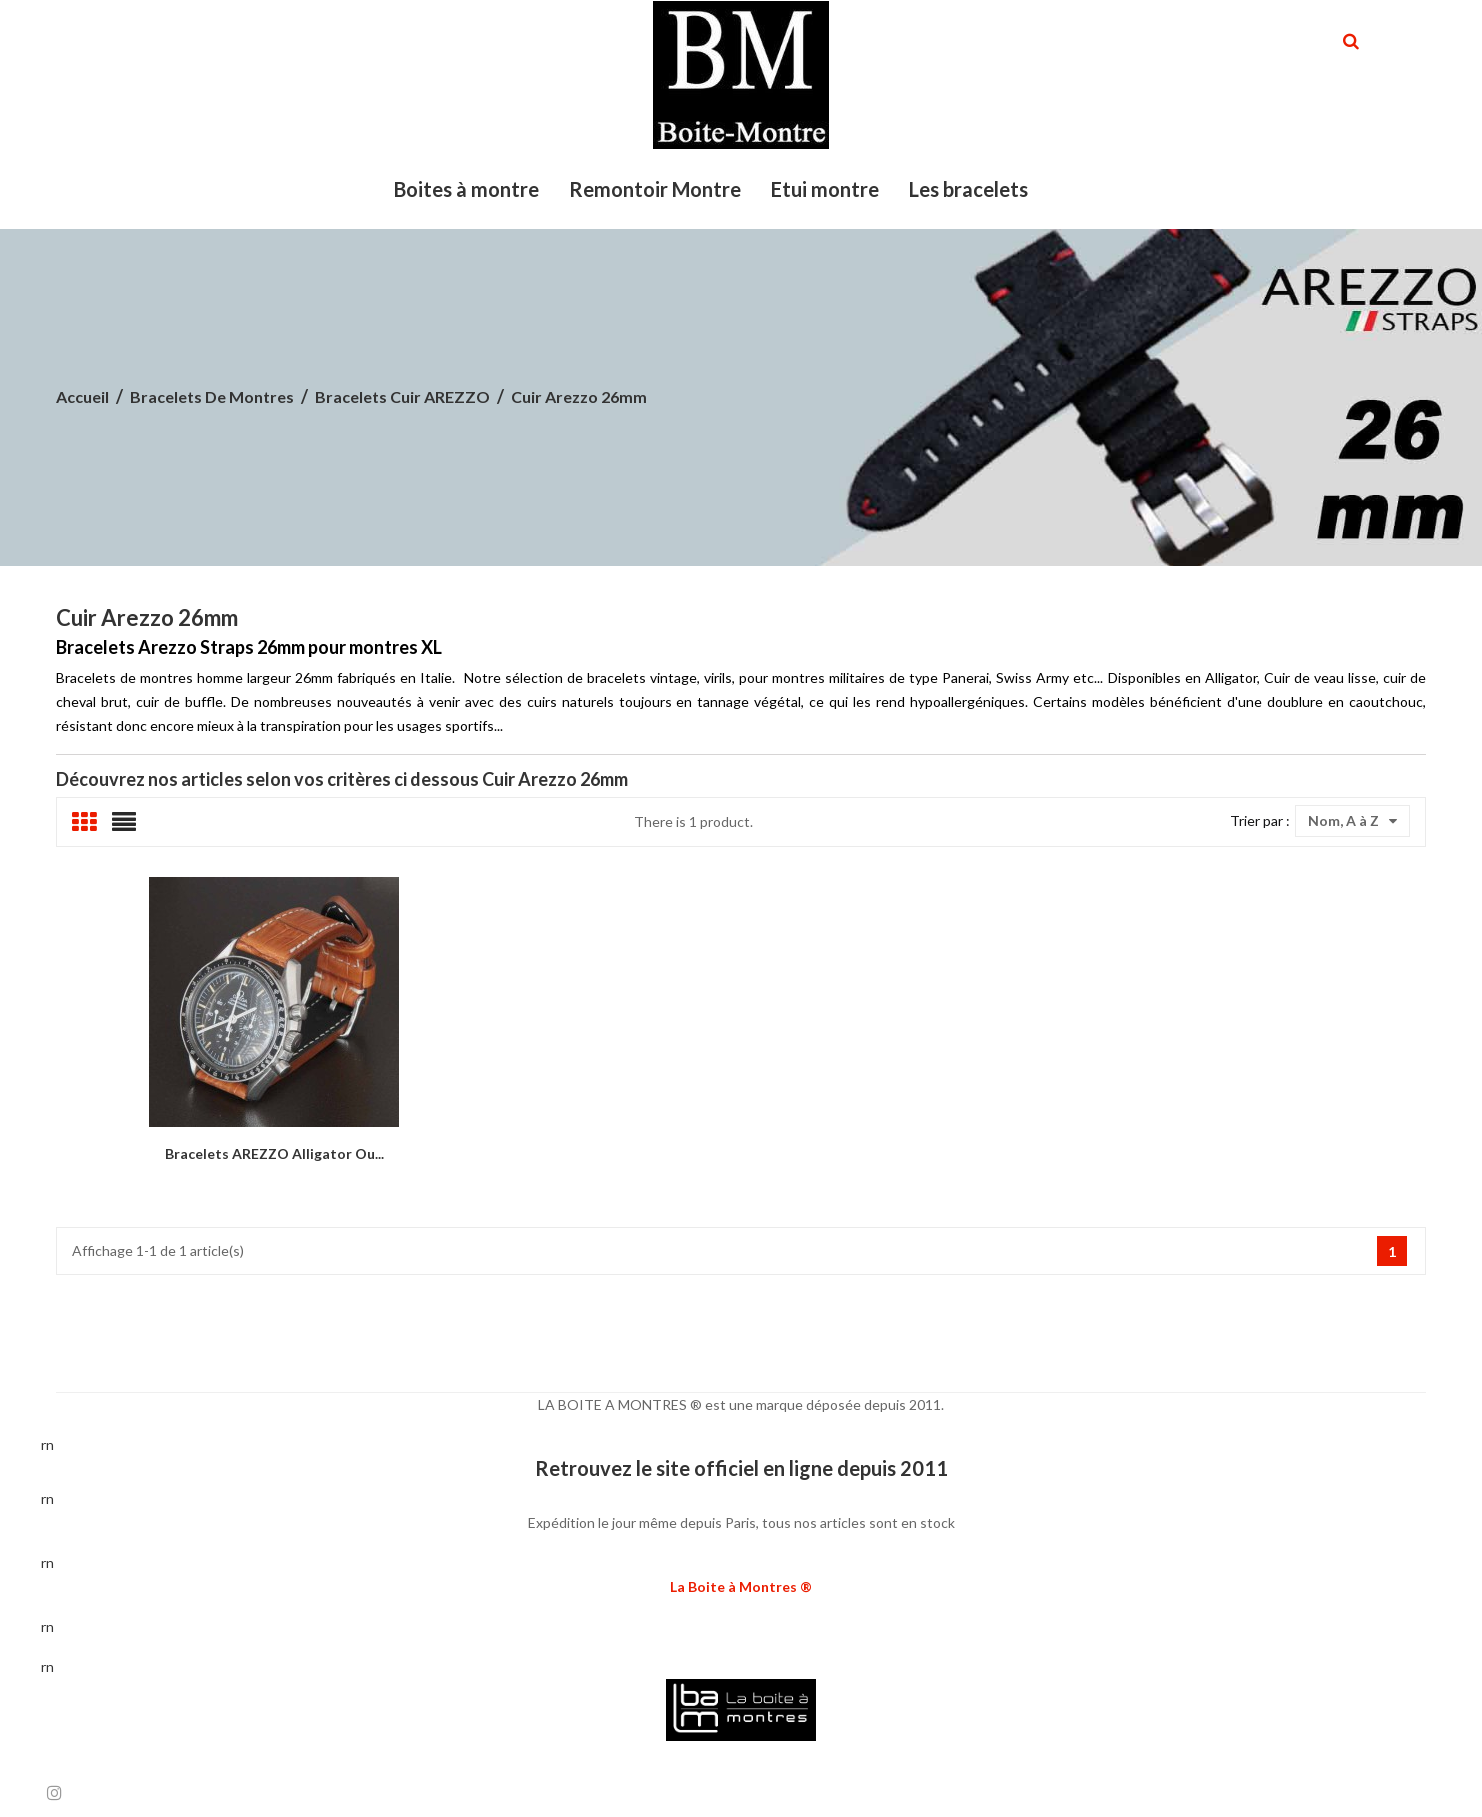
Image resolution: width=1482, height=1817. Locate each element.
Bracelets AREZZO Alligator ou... (274, 1153)
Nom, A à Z (1352, 821)
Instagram (54, 1792)
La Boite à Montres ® (741, 1586)
